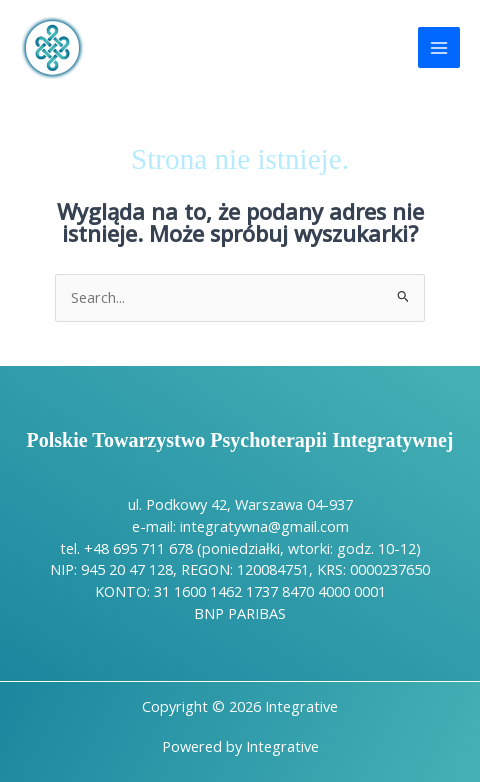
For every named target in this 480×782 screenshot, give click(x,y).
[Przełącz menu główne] (439, 48)
